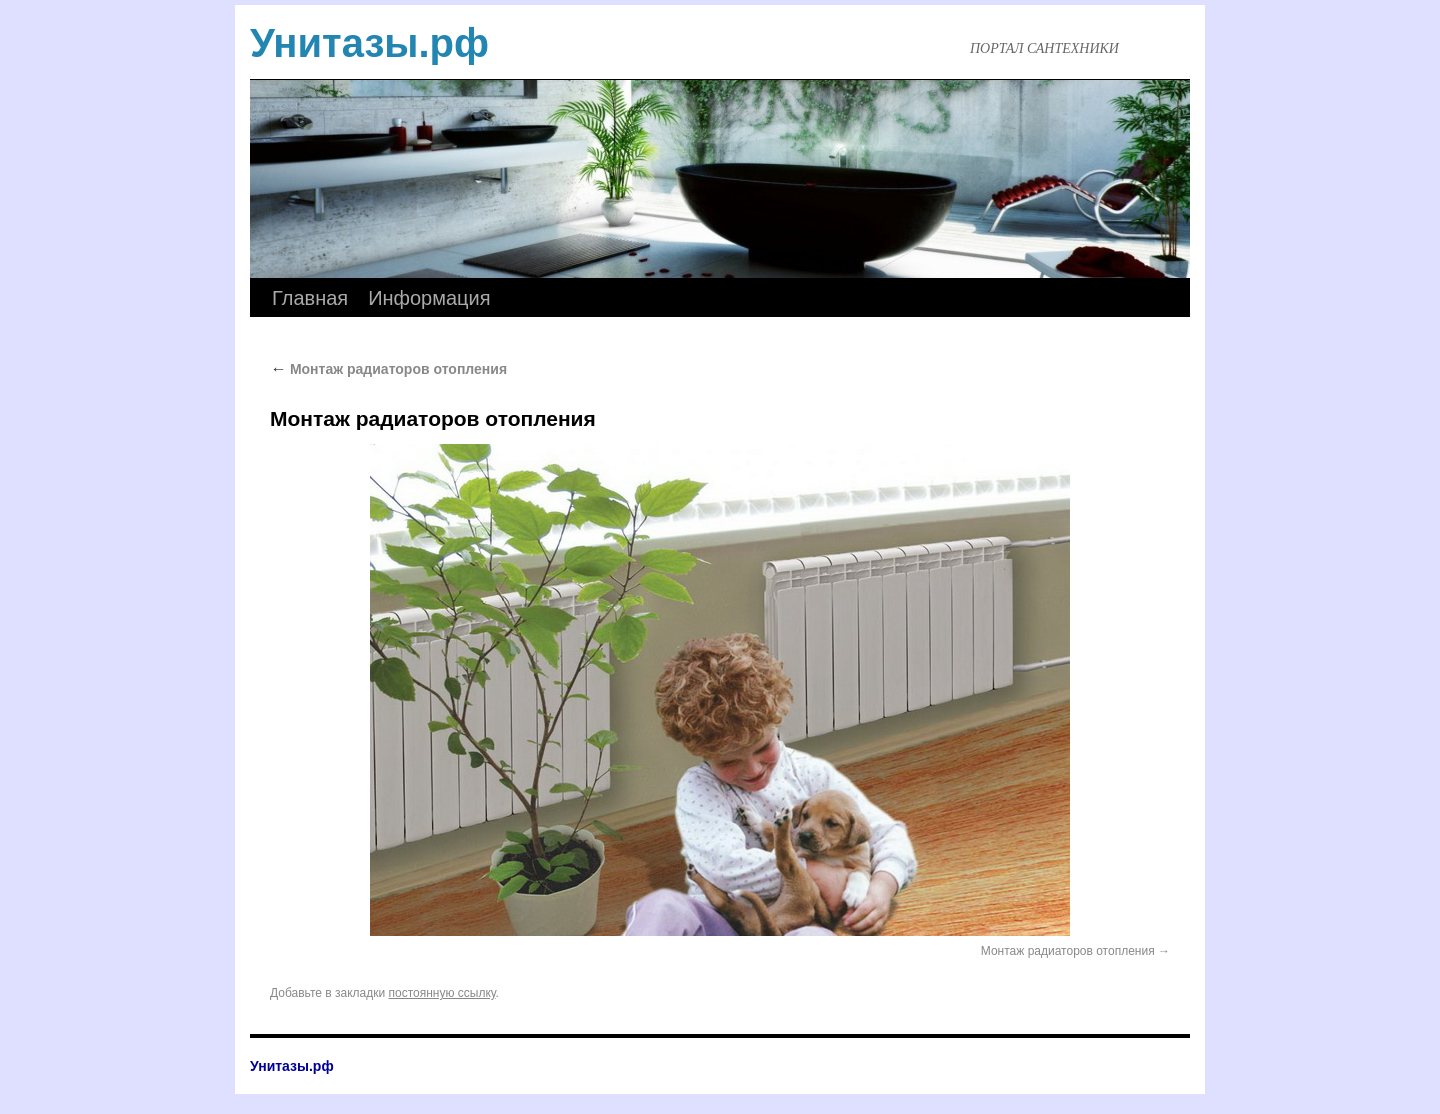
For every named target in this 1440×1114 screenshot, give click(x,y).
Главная (310, 298)
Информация (429, 298)
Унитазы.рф (369, 43)
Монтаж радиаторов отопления (388, 369)
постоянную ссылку (442, 993)
